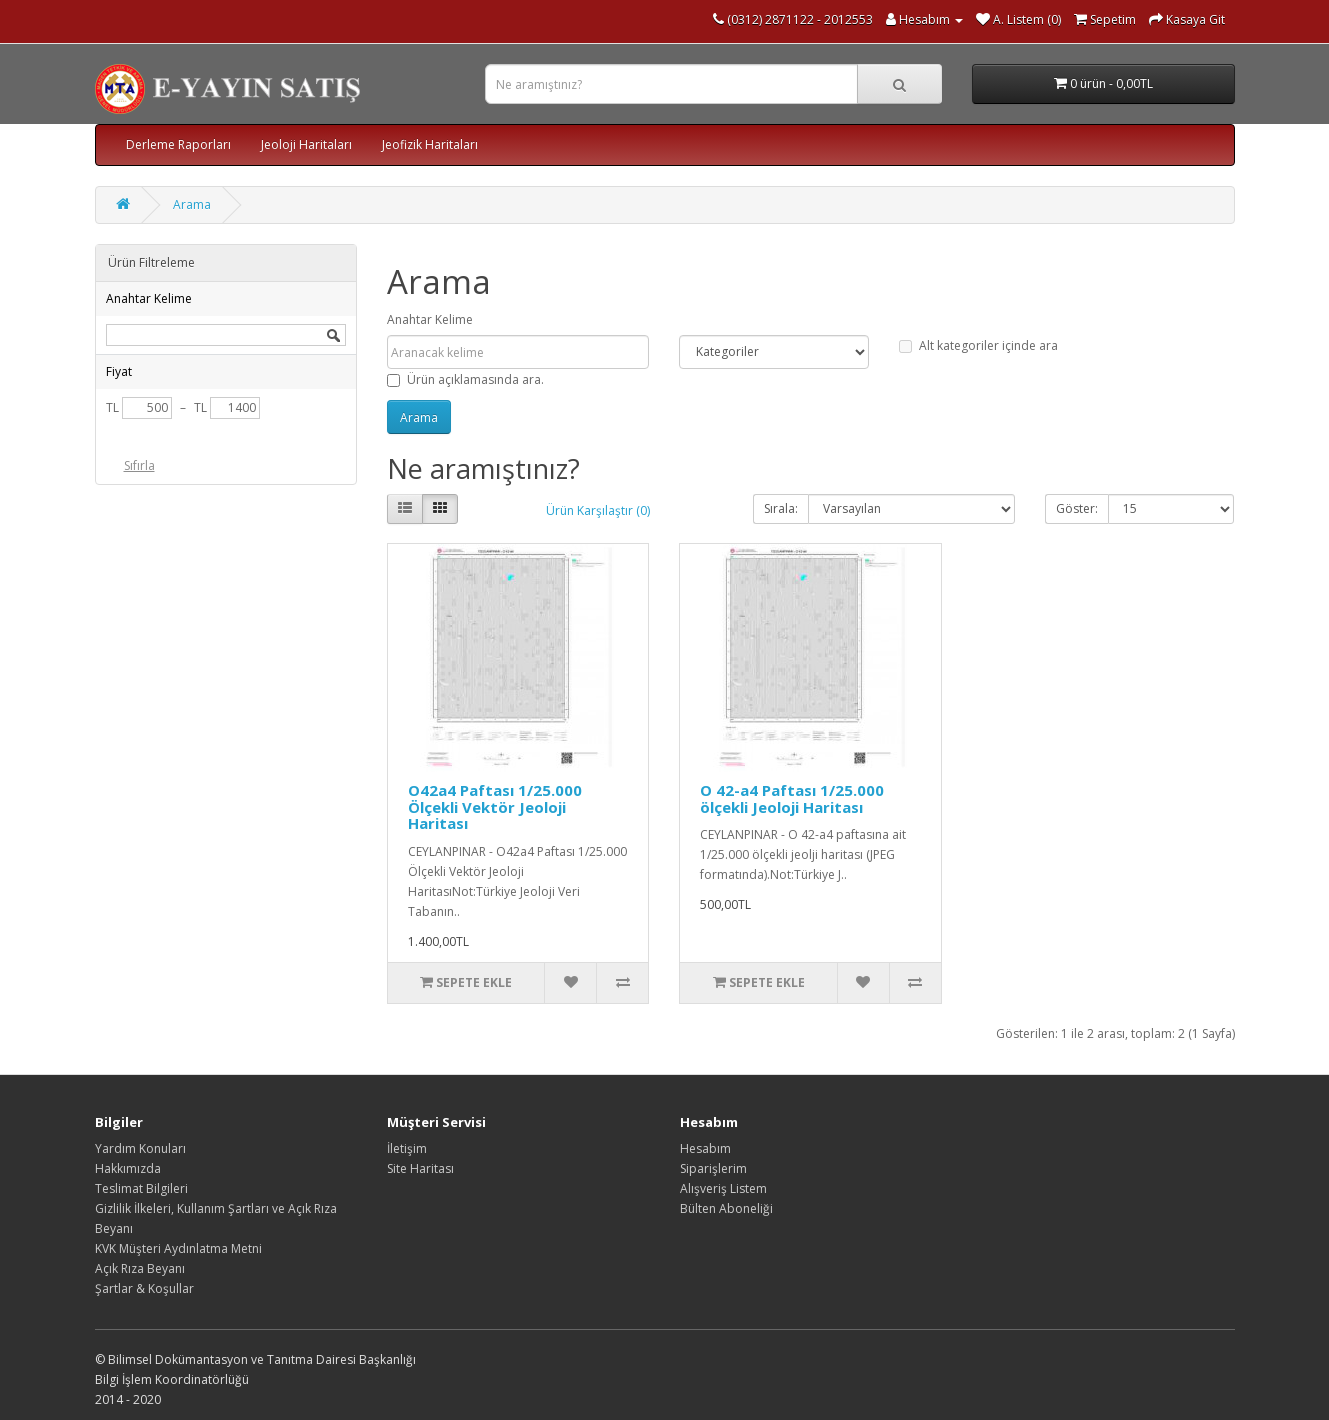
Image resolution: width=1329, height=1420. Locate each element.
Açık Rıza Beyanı (140, 1268)
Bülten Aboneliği (726, 1208)
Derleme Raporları (178, 144)
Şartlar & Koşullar (144, 1288)
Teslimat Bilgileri (141, 1188)
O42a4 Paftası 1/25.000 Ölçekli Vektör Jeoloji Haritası (495, 806)
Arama (192, 204)
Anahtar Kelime (430, 319)
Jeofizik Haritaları (430, 144)
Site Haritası (420, 1168)
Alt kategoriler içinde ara (978, 345)
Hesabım (705, 1148)
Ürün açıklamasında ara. (465, 379)
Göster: (1077, 508)
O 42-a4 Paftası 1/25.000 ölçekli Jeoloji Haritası (792, 798)
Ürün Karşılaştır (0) (598, 510)
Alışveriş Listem (723, 1188)
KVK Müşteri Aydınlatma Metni (178, 1248)
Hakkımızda (128, 1168)
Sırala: (781, 508)
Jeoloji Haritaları (306, 144)
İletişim (407, 1148)
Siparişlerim (713, 1168)
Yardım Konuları (140, 1148)
